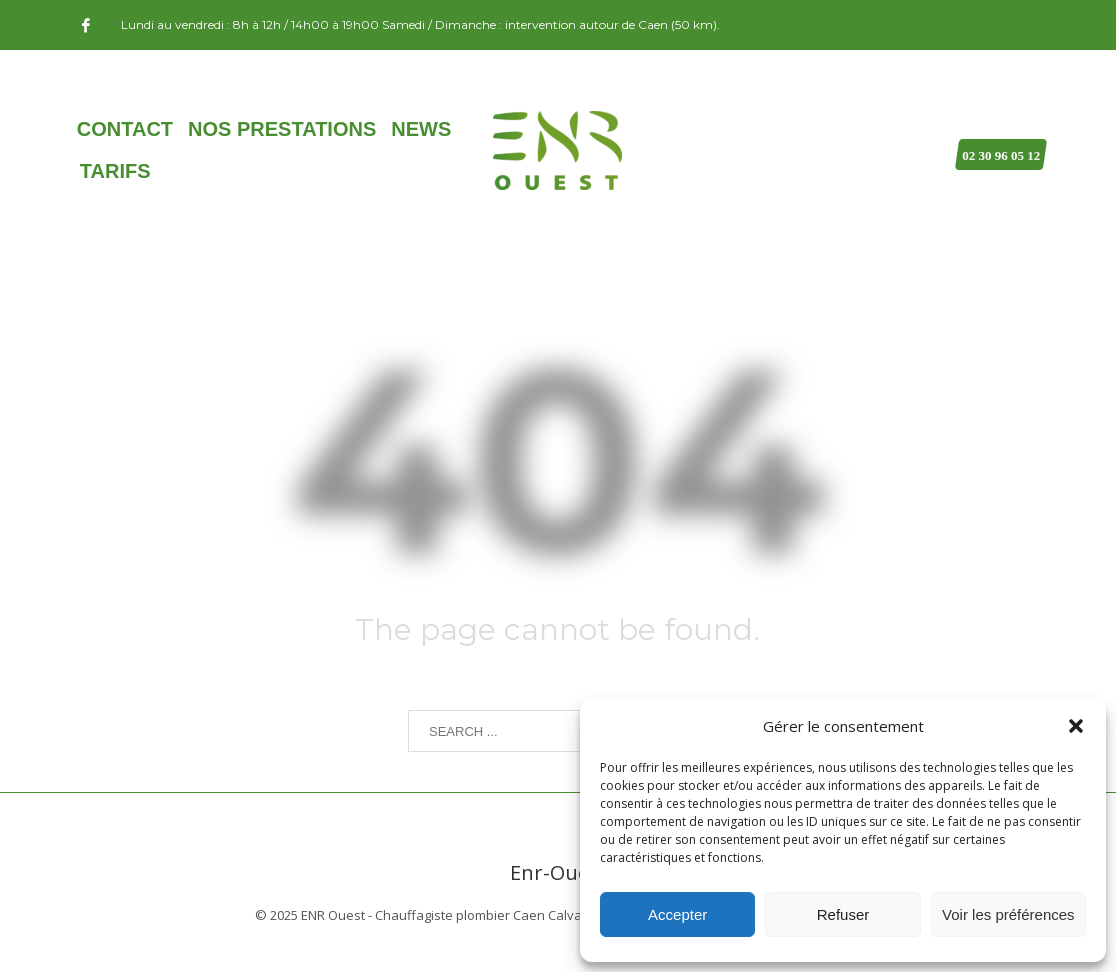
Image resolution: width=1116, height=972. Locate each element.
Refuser (843, 914)
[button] (1076, 726)
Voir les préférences (1008, 914)
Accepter (677, 914)
